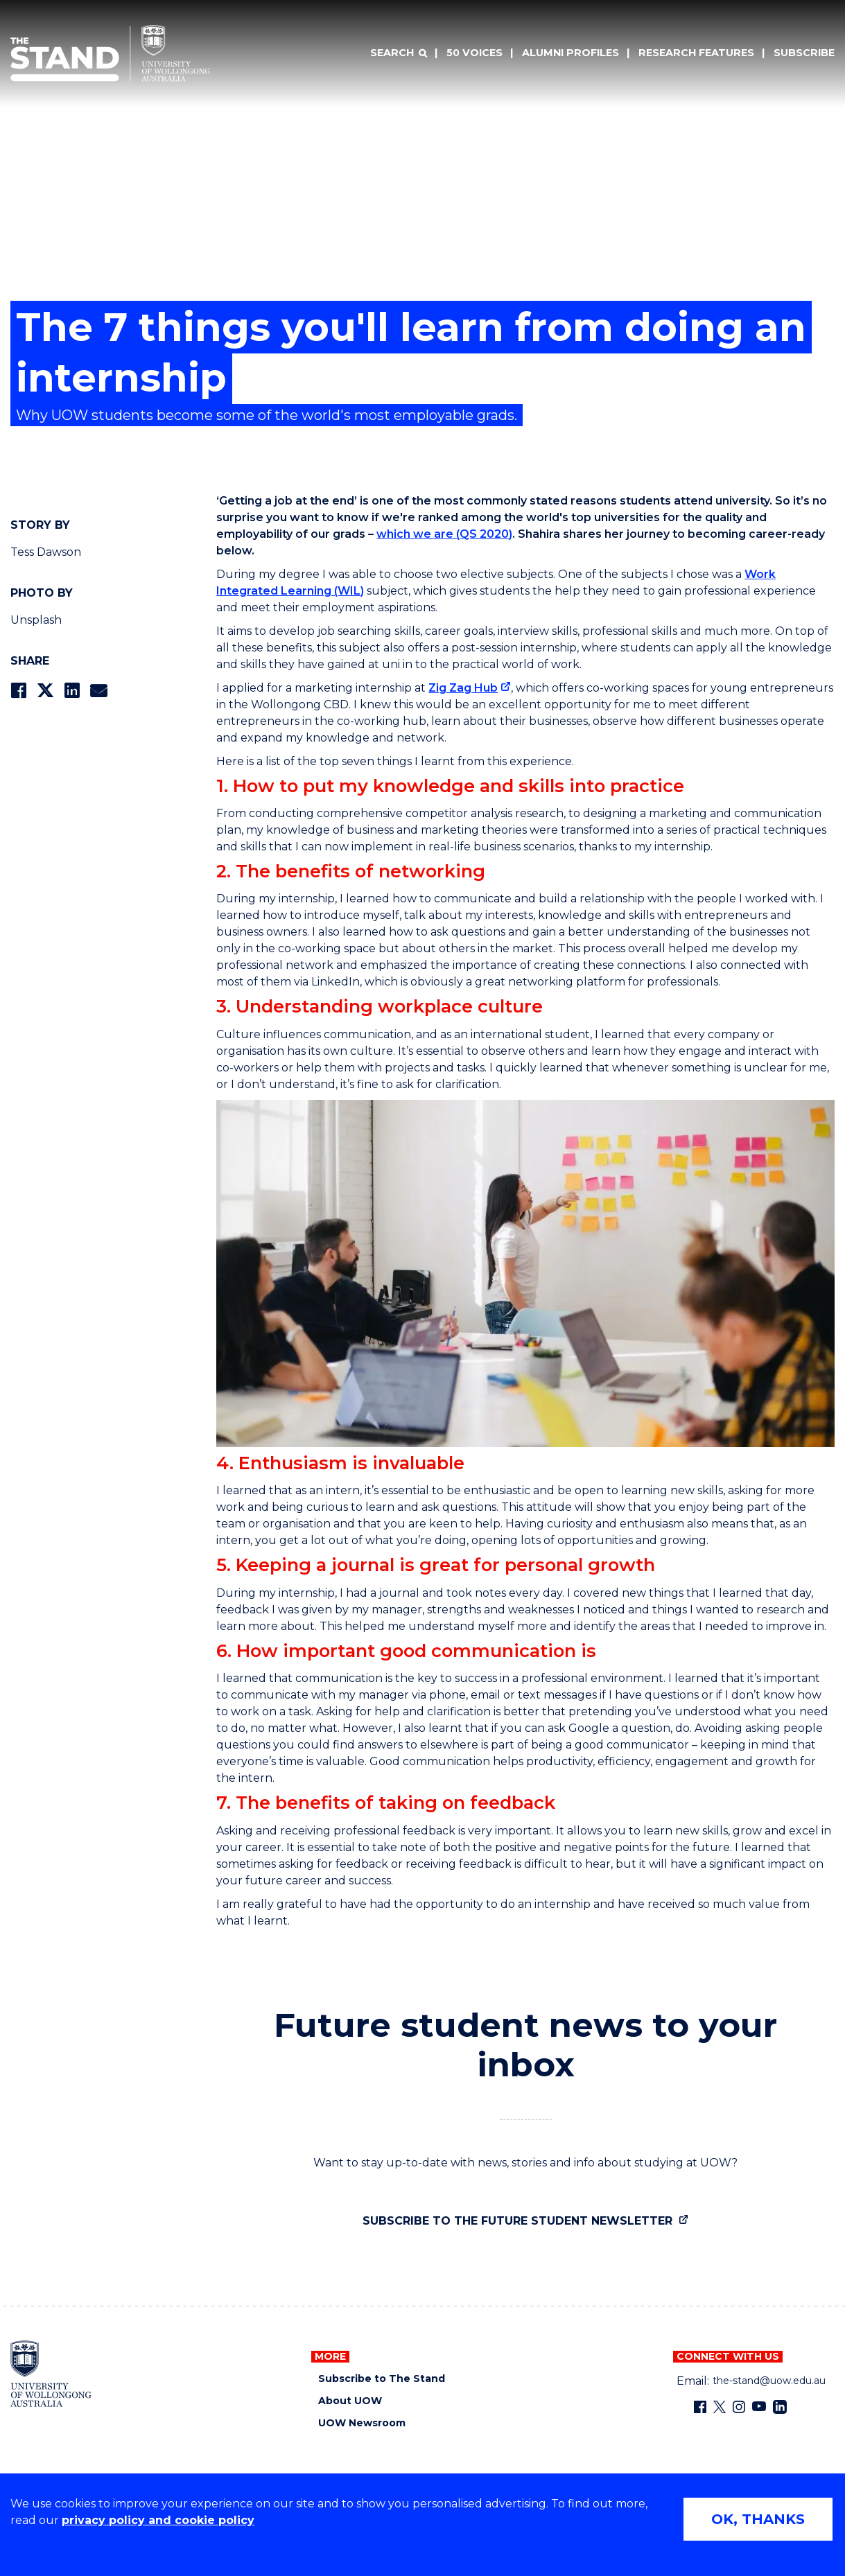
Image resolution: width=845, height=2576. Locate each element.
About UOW (350, 2401)
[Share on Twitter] (45, 690)
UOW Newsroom (362, 2423)
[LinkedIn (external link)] (780, 2407)
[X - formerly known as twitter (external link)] (719, 2407)
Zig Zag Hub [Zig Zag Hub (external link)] (463, 687)
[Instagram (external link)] (739, 2407)
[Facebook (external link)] (700, 2407)
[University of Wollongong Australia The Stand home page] (110, 53)
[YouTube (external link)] (759, 2407)
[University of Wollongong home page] (51, 2373)
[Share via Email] (98, 690)
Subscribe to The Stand (381, 2379)
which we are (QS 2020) (444, 534)
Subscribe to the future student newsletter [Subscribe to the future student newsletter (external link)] (519, 2220)
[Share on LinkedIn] (72, 690)
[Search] (398, 53)
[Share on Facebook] (18, 690)
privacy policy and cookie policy (158, 2520)
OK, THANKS (758, 2519)
